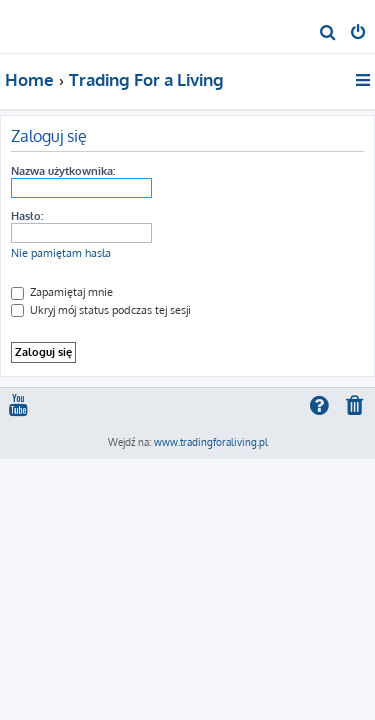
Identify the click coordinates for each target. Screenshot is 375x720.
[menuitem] (328, 34)
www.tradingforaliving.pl (211, 442)
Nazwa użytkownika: (63, 171)
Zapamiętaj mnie (62, 292)
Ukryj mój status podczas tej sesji (101, 310)
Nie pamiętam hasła (61, 253)
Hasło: (27, 216)
